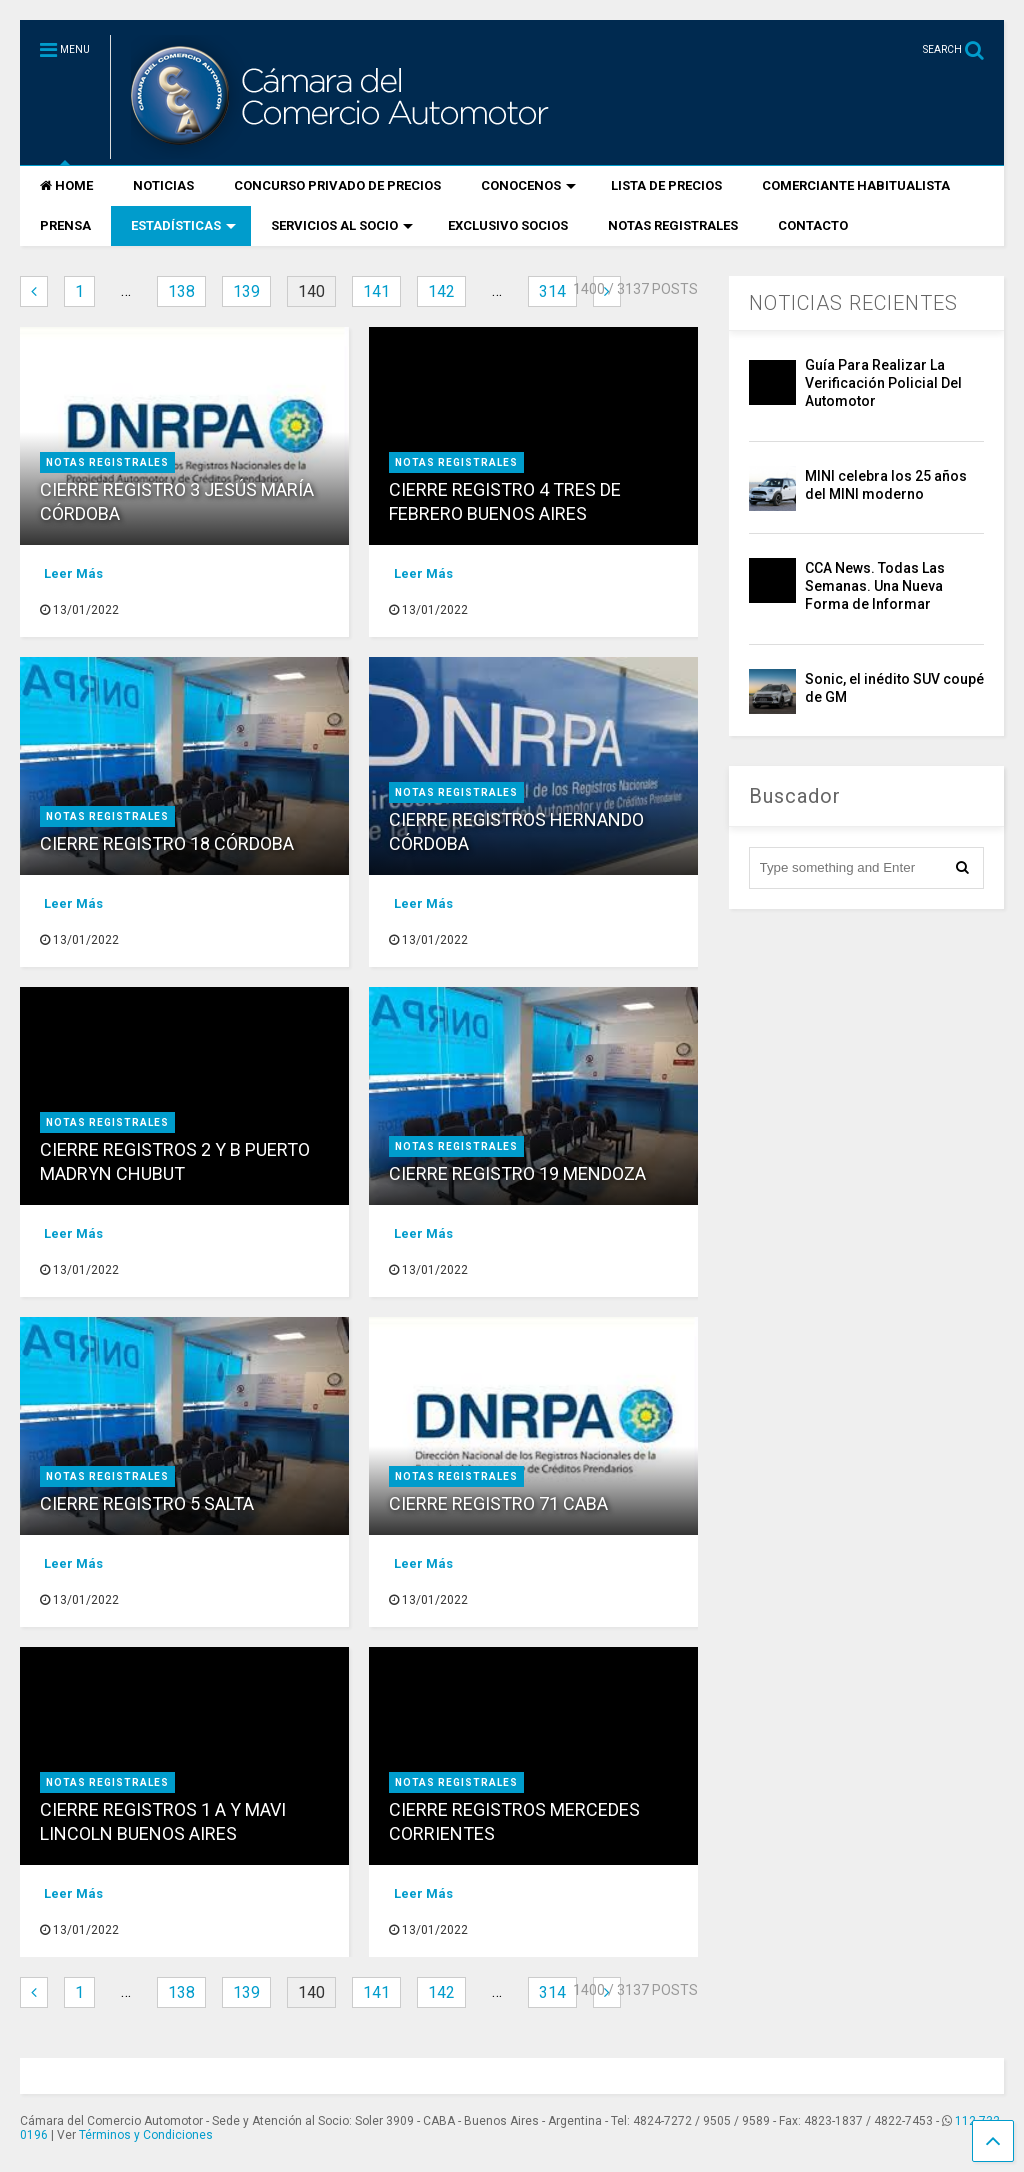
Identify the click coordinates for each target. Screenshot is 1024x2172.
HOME (66, 185)
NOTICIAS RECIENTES (853, 303)
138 (181, 291)
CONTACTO (813, 225)
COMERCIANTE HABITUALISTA (856, 185)
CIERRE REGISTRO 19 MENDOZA (517, 1173)
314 (552, 291)
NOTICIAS (163, 185)
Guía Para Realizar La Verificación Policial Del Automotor (883, 383)
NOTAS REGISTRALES (673, 225)
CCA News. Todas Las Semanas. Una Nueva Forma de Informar (875, 586)
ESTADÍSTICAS (183, 225)
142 (441, 291)
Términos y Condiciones (146, 2135)
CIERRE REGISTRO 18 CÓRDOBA (167, 843)
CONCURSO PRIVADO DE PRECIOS (337, 185)
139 (246, 291)
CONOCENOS (528, 185)
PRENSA (65, 225)
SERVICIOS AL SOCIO (342, 225)
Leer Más (73, 573)
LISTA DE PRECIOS (666, 185)
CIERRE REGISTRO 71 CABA (498, 1503)
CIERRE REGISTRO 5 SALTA (147, 1503)
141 (376, 291)
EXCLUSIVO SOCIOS (508, 225)
